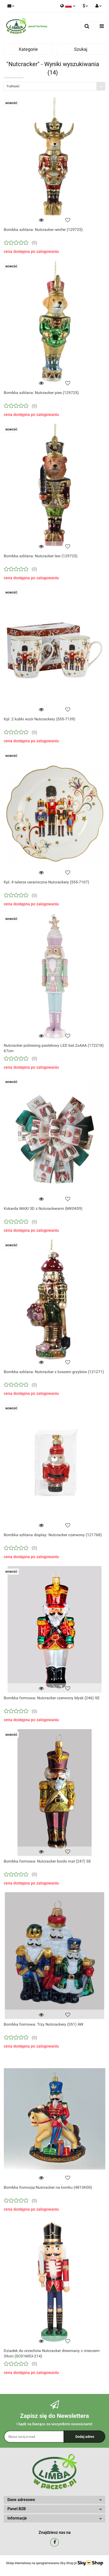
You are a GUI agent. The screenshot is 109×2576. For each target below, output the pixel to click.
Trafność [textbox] (13, 86)
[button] (54, 2500)
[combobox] (54, 86)
